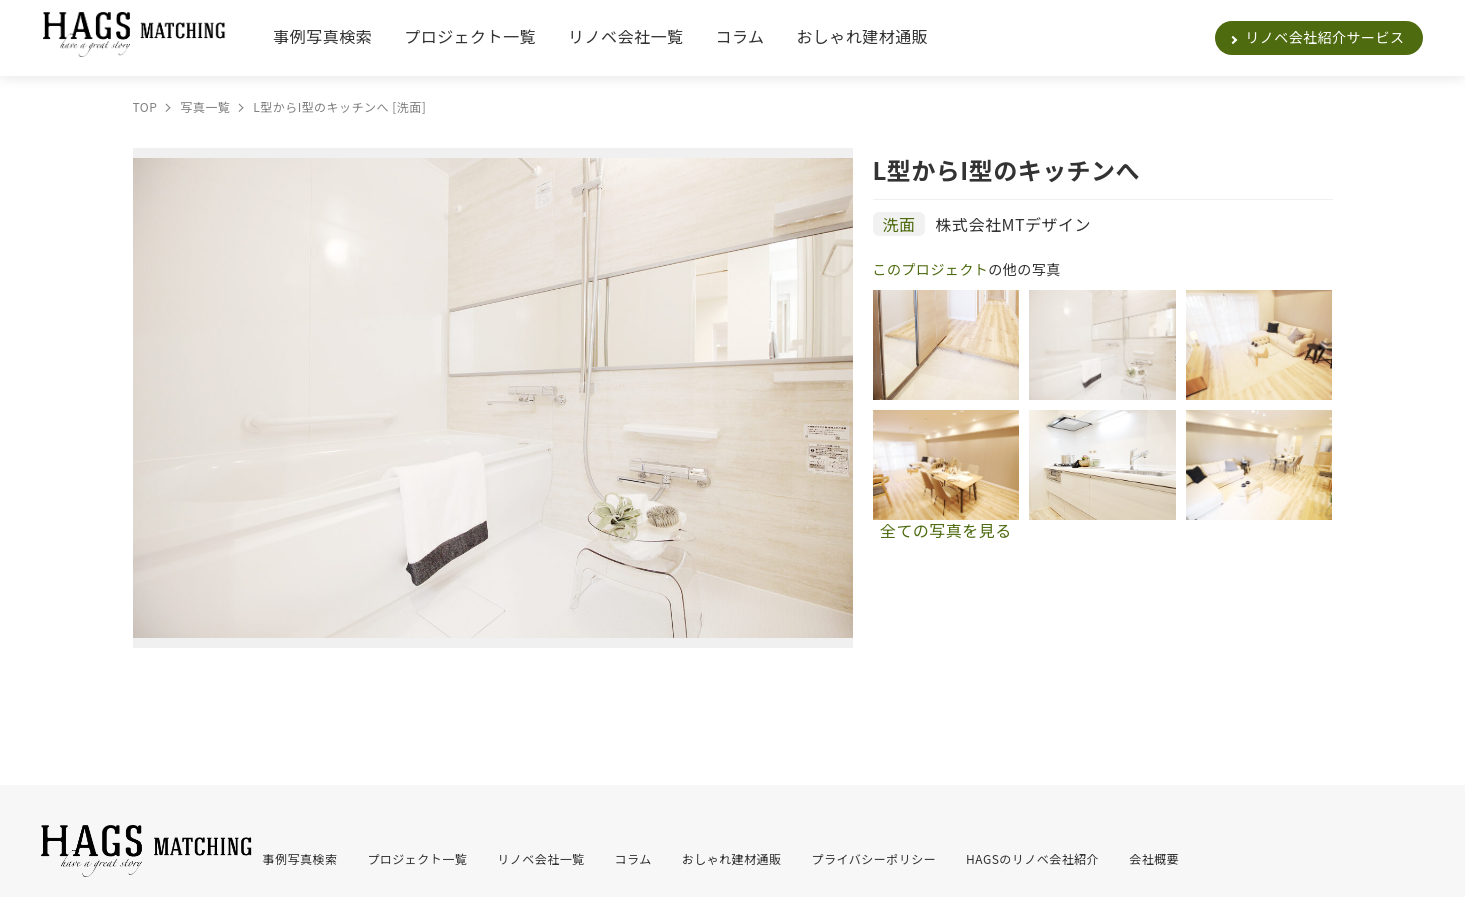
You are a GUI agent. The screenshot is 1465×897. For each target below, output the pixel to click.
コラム (739, 36)
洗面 (899, 224)
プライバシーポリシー (874, 858)
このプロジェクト (931, 269)
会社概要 (1154, 858)
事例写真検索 (322, 36)
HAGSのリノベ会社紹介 (1032, 858)
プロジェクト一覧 (470, 36)
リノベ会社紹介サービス (1324, 37)
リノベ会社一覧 (625, 36)
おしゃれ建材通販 (862, 36)
